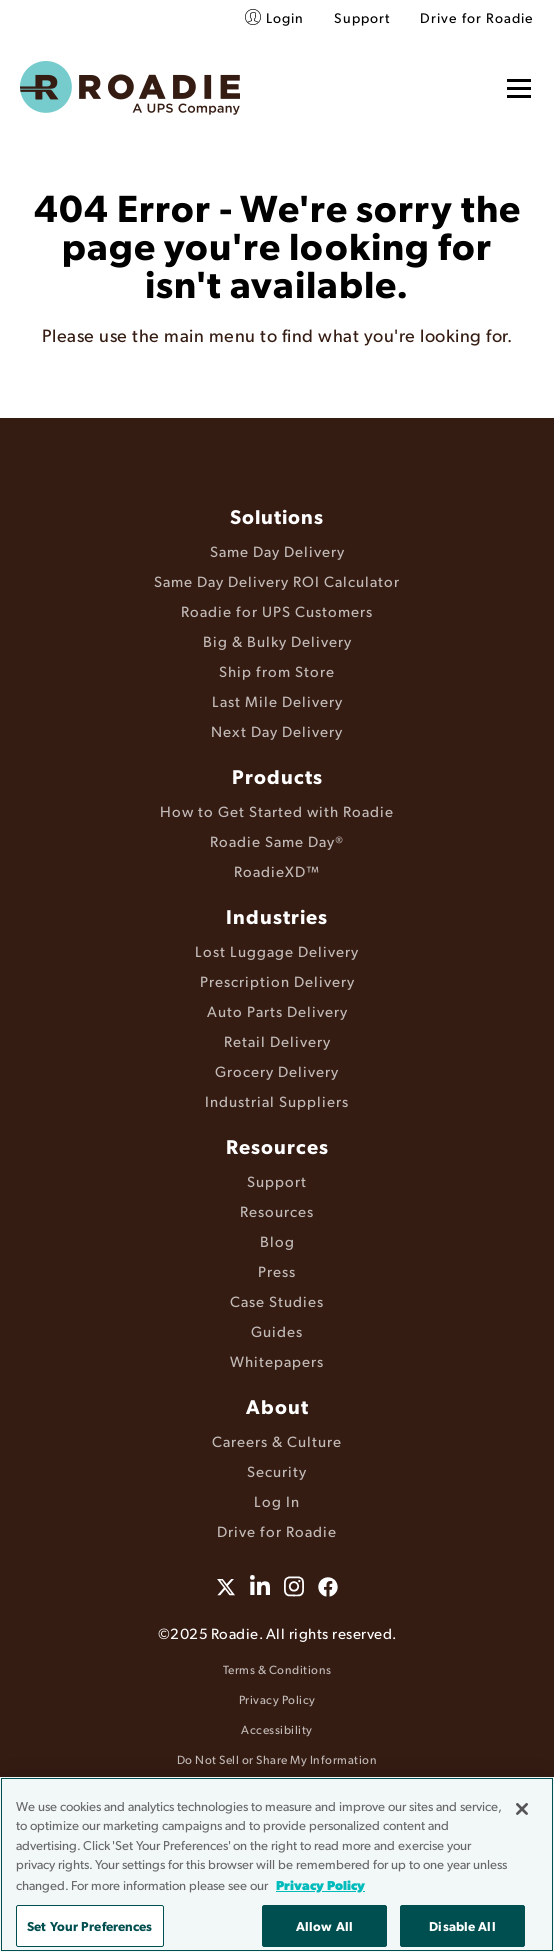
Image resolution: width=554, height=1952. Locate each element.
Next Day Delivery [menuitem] (277, 730)
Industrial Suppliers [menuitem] (277, 1100)
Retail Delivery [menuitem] (277, 1040)
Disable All (462, 1925)
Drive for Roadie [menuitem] (477, 17)
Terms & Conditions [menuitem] (277, 1669)
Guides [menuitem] (277, 1330)
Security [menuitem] (277, 1470)
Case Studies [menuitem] (277, 1300)
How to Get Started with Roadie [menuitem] (277, 810)
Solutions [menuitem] (277, 516)
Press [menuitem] (277, 1270)
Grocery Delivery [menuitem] (277, 1070)
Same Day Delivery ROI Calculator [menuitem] (277, 580)
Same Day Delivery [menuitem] (277, 550)
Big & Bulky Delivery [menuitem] (277, 640)
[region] (277, 1864)
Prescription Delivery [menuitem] (277, 980)
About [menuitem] (277, 1406)
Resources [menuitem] (277, 1146)
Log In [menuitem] (277, 1500)
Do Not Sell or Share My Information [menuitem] (277, 1759)
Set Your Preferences (90, 1925)
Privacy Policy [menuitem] (277, 1699)
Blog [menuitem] (277, 1240)
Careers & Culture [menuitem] (277, 1440)
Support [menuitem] (362, 17)
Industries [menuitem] (277, 916)
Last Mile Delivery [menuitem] (277, 700)
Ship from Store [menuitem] (277, 670)
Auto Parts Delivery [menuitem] (277, 1010)
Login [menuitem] (285, 17)
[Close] (522, 1809)
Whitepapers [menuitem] (277, 1360)
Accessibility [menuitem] (277, 1729)
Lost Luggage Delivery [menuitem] (277, 950)
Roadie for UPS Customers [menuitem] (277, 610)
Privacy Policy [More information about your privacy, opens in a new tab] (320, 1884)
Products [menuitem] (277, 776)
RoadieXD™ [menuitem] (277, 870)
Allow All (324, 1925)
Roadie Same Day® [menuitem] (277, 840)
